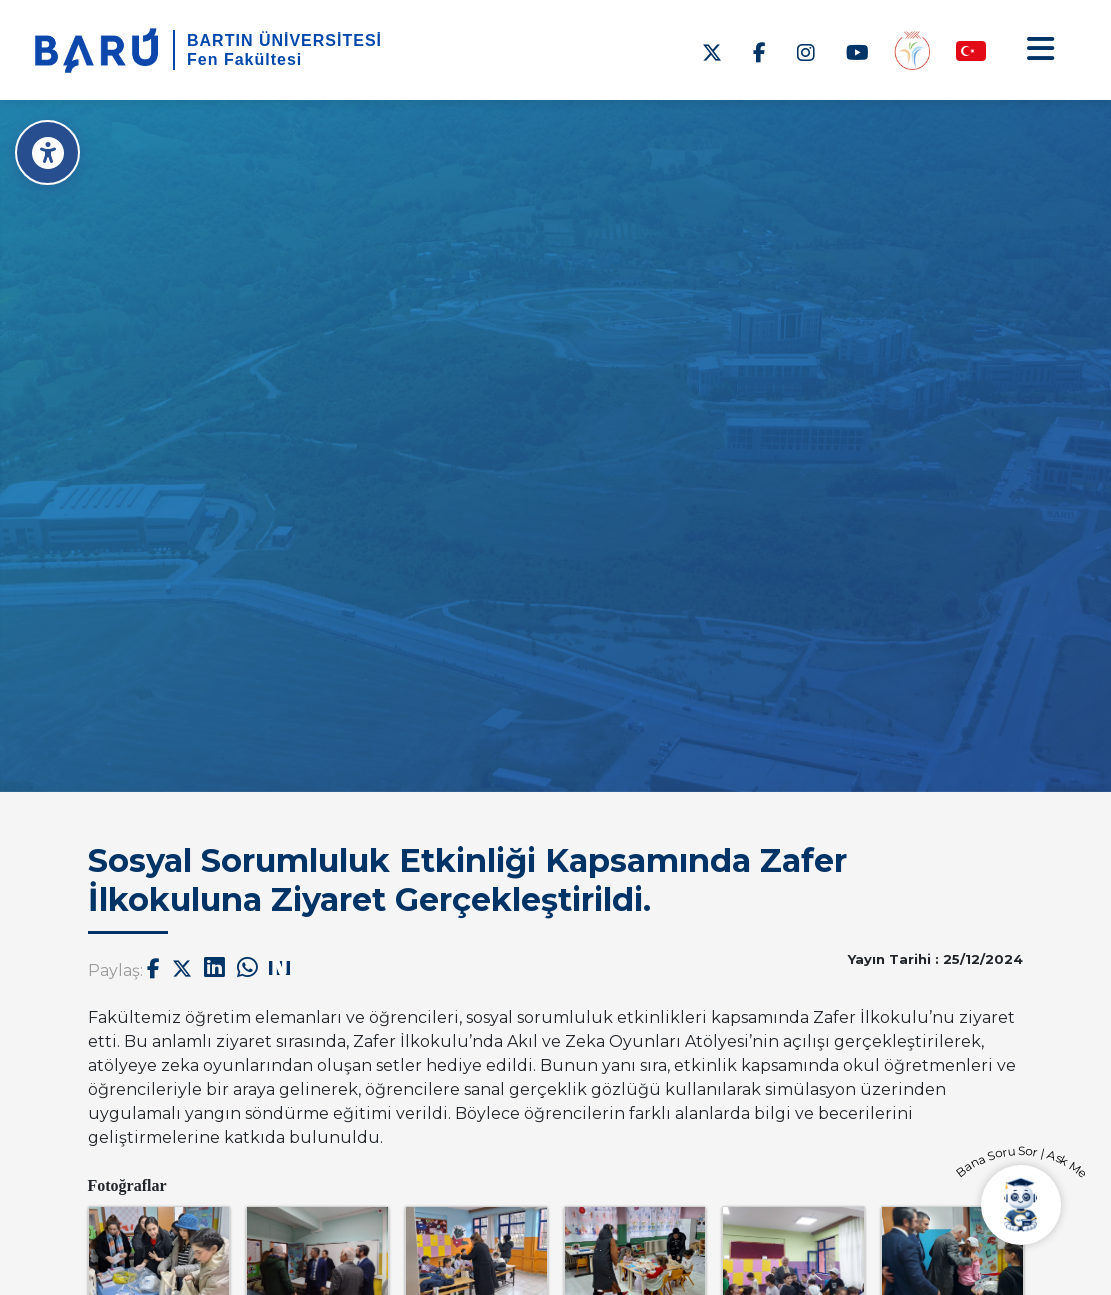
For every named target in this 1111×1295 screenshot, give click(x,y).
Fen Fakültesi (244, 59)
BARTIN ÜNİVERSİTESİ (284, 40)
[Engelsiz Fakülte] (912, 49)
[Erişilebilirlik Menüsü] (47, 152)
